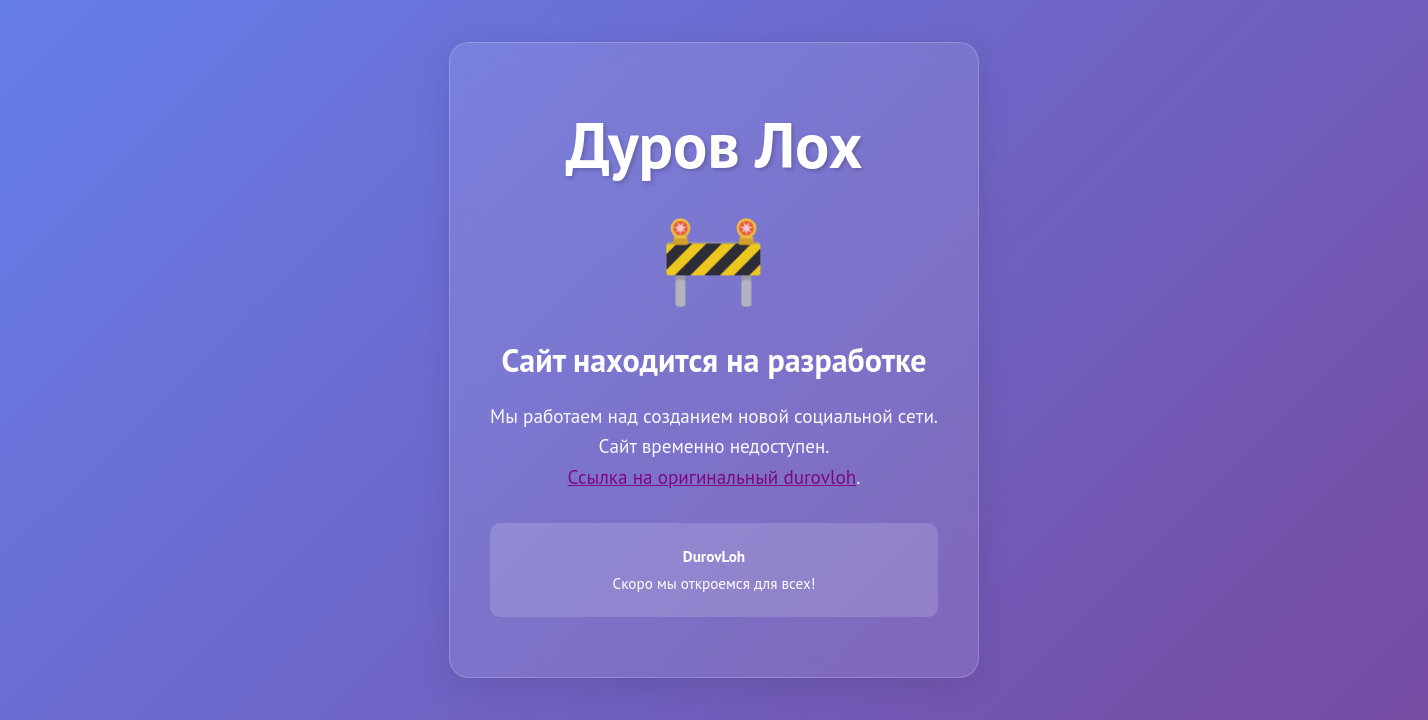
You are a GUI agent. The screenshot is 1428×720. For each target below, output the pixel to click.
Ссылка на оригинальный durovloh (712, 476)
